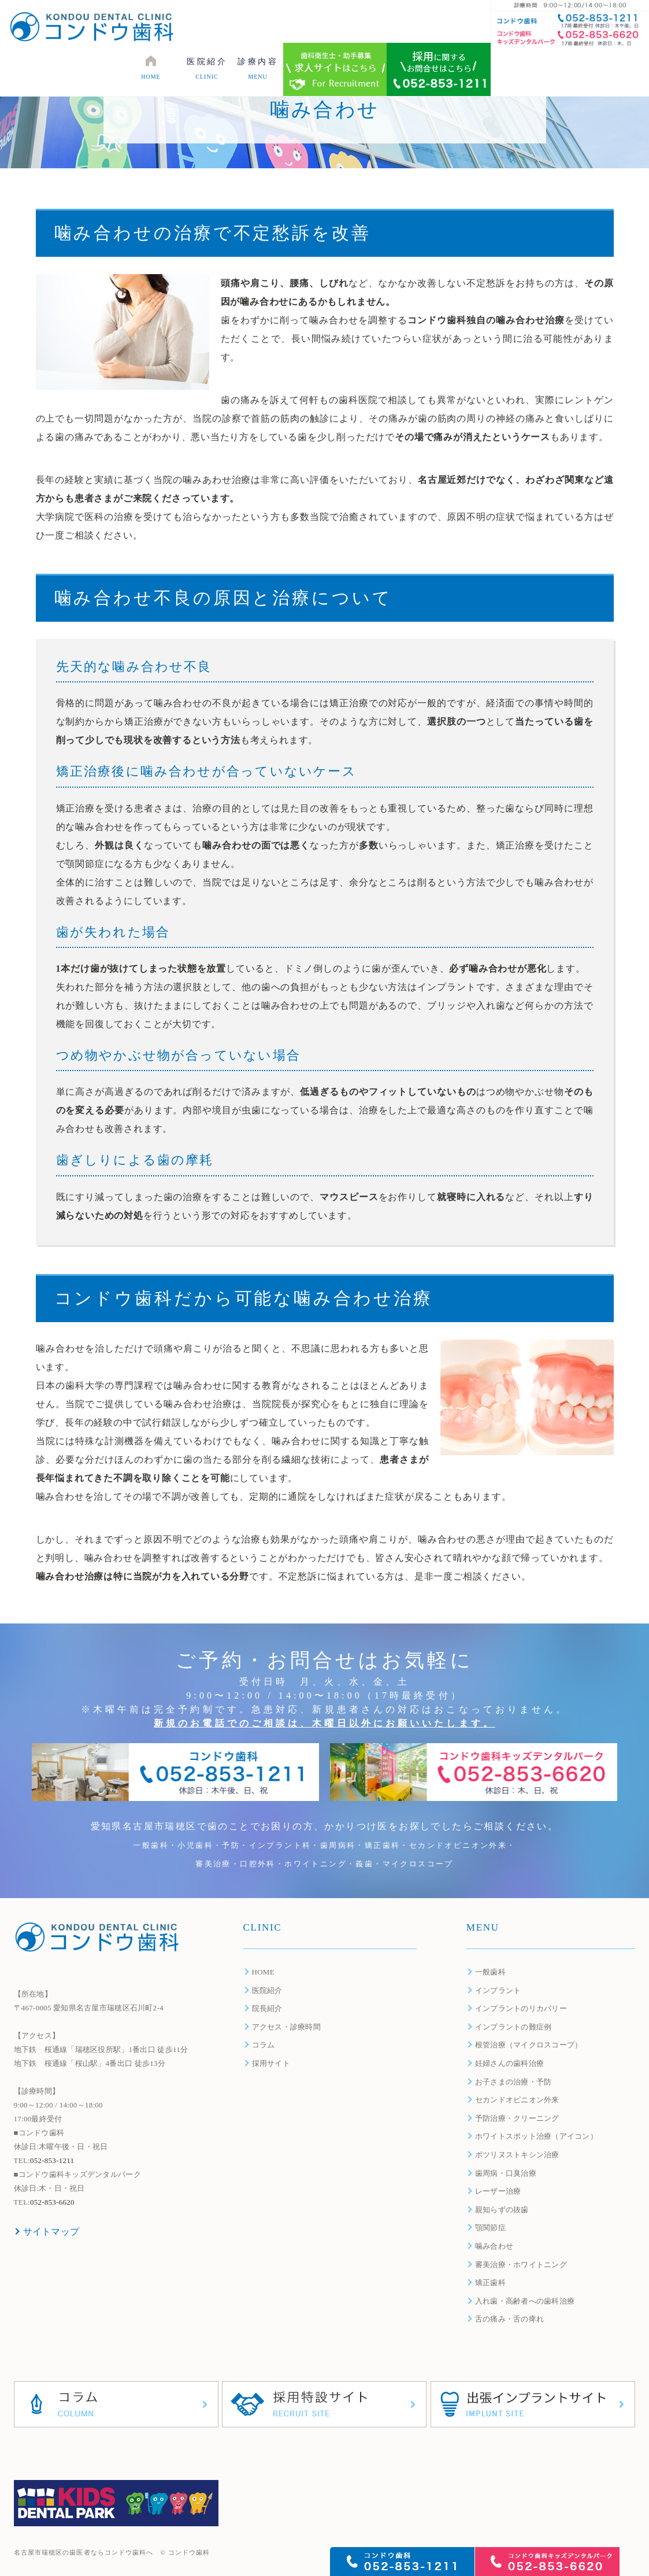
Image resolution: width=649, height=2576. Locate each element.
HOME (263, 1972)
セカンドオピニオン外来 (517, 2099)
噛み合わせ (494, 2246)
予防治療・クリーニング (517, 2118)
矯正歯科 (490, 2282)
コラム (263, 2044)
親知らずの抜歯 (502, 2209)
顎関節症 (490, 2227)
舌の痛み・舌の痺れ (509, 2319)
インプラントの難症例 (513, 2027)
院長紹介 (267, 2008)
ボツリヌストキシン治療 (517, 2154)
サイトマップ (51, 2232)
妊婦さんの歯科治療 (509, 2063)
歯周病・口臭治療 (505, 2173)
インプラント (498, 1990)
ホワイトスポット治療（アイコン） (536, 2136)
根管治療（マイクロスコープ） (529, 2044)
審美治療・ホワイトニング (521, 2264)
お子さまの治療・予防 (513, 2081)
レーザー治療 (498, 2191)
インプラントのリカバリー (521, 2008)
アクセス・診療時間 (286, 2027)
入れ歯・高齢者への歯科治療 (524, 2301)
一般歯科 (490, 1972)
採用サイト (271, 2063)
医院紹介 (267, 1990)
